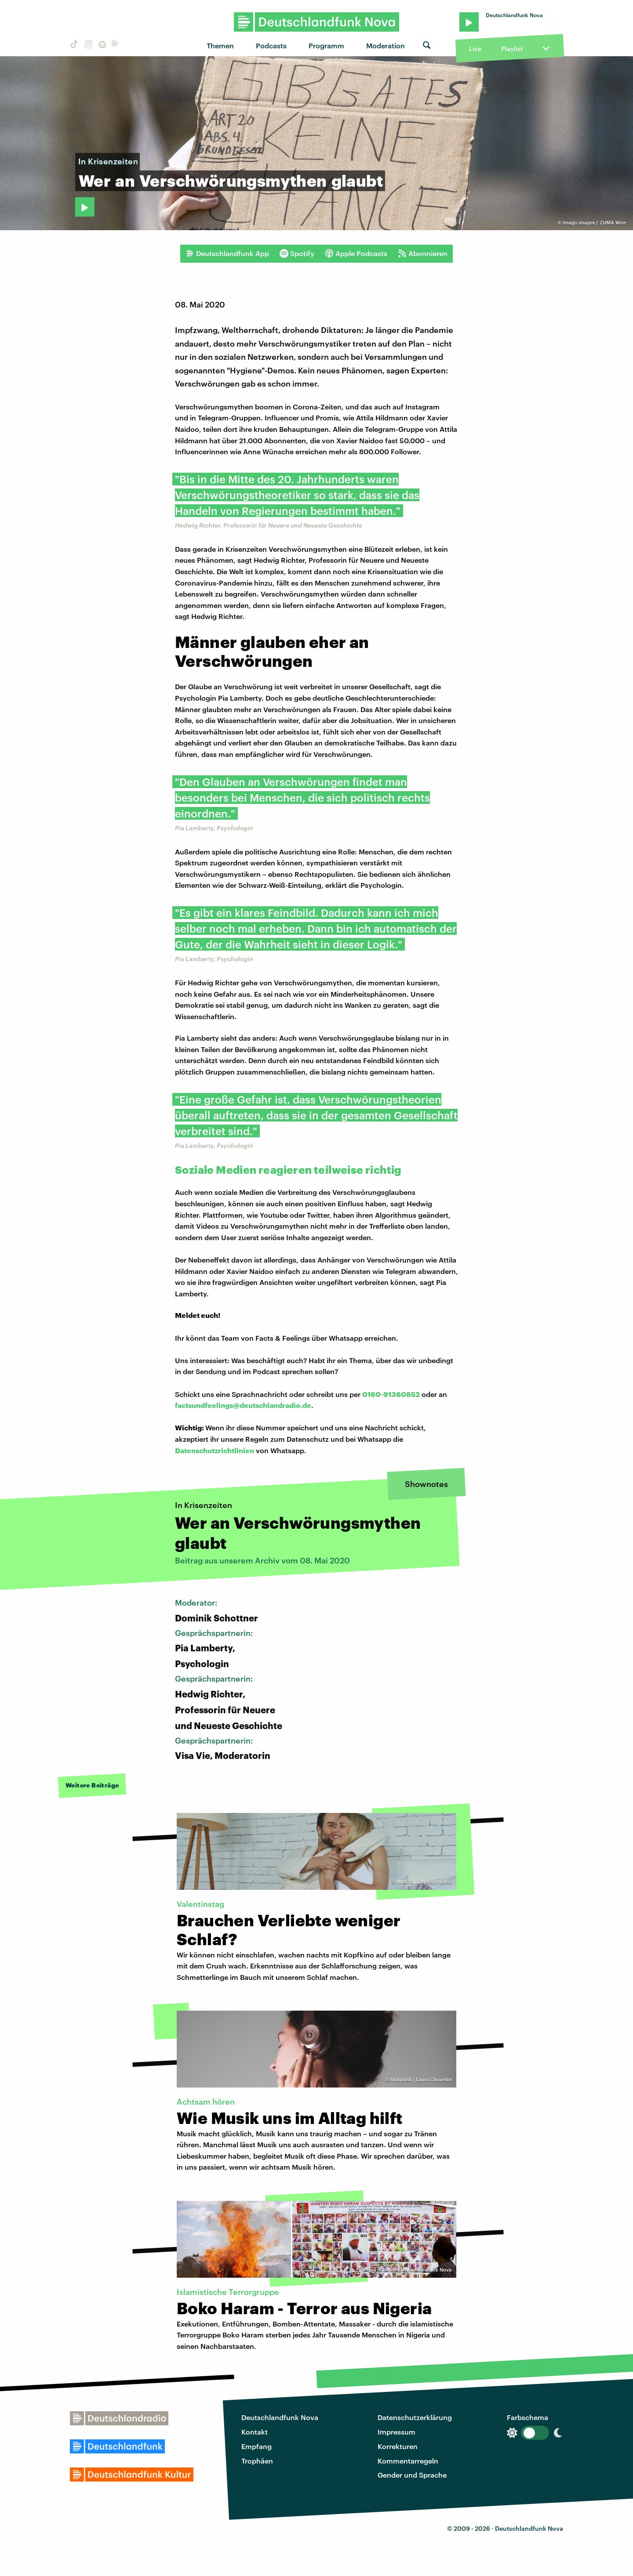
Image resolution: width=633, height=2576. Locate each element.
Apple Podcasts (356, 253)
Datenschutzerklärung (415, 2417)
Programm (326, 45)
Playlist (512, 48)
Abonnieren (422, 253)
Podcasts (271, 45)
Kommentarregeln (408, 2461)
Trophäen (257, 2461)
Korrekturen (398, 2446)
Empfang (256, 2446)
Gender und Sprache (412, 2475)
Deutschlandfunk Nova (279, 2417)
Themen (220, 45)
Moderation (385, 45)
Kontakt (254, 2432)
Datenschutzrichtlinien (214, 1450)
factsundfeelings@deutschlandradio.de (243, 1405)
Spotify (297, 253)
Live (475, 48)
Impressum (396, 2432)
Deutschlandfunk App (227, 253)
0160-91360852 (391, 1394)
